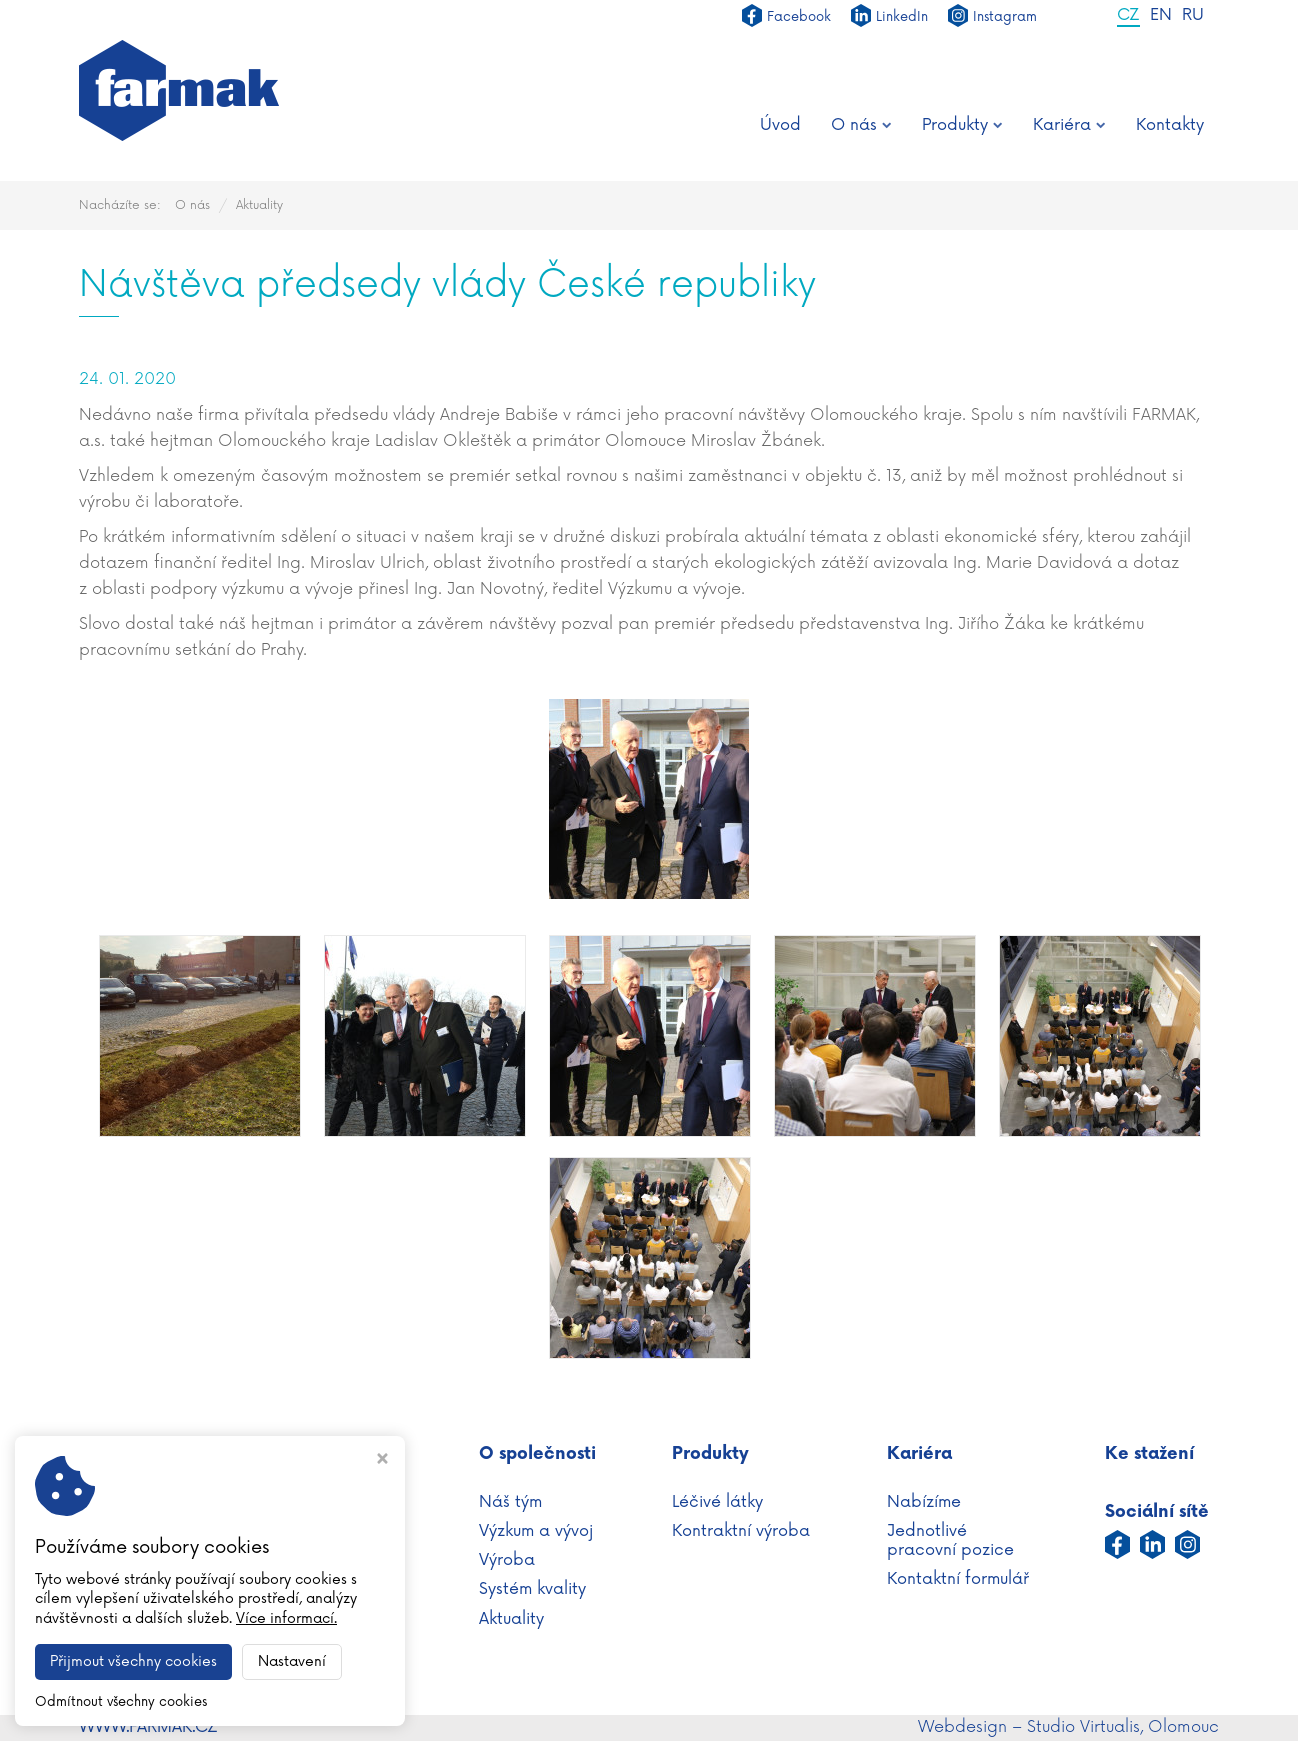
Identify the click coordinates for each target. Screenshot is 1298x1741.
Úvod (780, 125)
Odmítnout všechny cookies (121, 1702)
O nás (861, 125)
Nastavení (292, 1661)
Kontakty (1170, 125)
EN (1161, 16)
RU (1193, 16)
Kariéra (1069, 125)
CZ (1128, 16)
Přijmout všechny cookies (133, 1661)
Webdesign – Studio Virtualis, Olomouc (1068, 1727)
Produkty (962, 125)
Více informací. (286, 1618)
